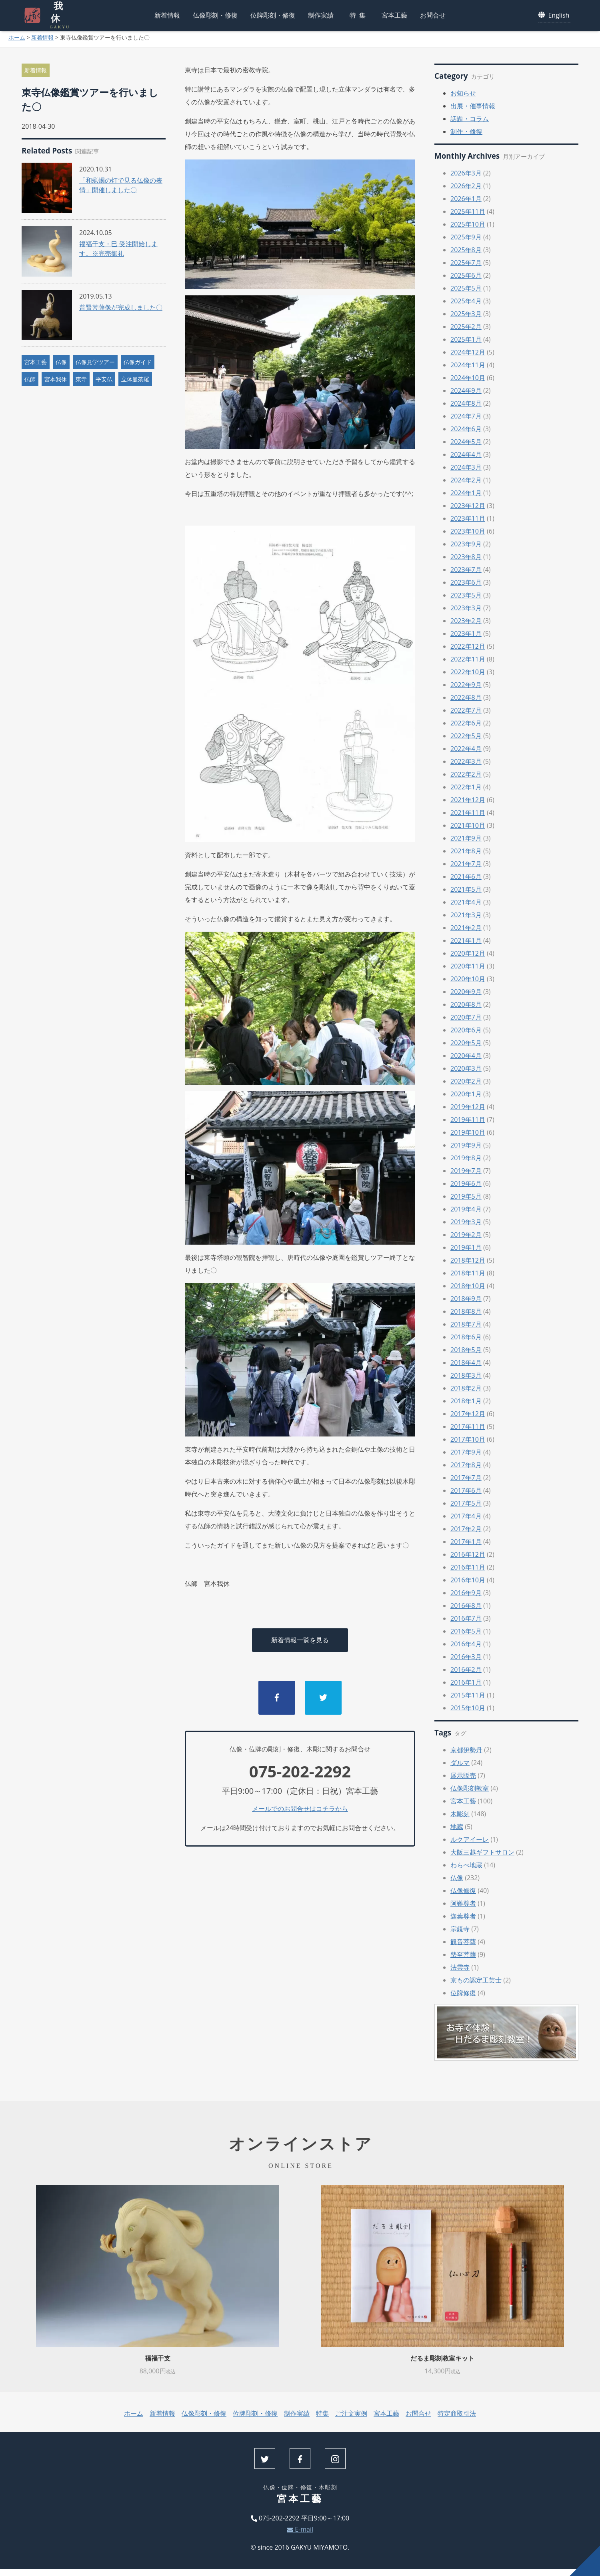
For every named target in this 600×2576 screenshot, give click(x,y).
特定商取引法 (457, 2413)
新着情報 (167, 14)
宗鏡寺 (460, 1929)
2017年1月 (466, 1541)
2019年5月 (466, 1196)
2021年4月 (466, 902)
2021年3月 (466, 914)
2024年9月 (466, 390)
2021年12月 (467, 799)
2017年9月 (466, 1452)
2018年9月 (466, 1298)
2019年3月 (466, 1221)
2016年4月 (466, 1644)
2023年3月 (466, 608)
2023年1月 (466, 633)
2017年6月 (466, 1490)
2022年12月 (467, 646)
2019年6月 (466, 1183)
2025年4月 (466, 301)
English (554, 13)
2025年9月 (466, 237)
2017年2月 (466, 1528)
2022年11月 (467, 659)
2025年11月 (467, 211)
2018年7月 (466, 1324)
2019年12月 (467, 1106)
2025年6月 (466, 275)
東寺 (81, 379)
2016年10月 (467, 1580)
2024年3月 (466, 467)
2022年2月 (466, 774)
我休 (56, 14)
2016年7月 (466, 1618)
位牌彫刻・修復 (272, 14)
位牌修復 (463, 1992)
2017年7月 (466, 1477)
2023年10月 (467, 531)
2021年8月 (466, 851)
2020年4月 (466, 1055)
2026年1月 (466, 198)
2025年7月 (466, 262)
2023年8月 (466, 556)
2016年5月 (466, 1631)
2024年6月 (466, 428)
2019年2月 (466, 1234)
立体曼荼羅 (135, 379)
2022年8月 (466, 697)
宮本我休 (55, 379)
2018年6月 (466, 1337)
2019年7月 (466, 1170)
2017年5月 (466, 1503)
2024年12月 (467, 352)
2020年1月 (466, 1094)
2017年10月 (467, 1439)
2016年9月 (466, 1592)
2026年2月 (466, 185)
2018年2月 (466, 1388)
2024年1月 (466, 492)
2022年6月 (466, 723)
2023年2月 (466, 620)
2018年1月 (466, 1401)
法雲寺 (460, 1967)
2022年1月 (466, 787)
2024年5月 (466, 441)
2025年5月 (466, 288)
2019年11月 (467, 1119)
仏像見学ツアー (95, 362)
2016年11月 (467, 1567)
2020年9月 (466, 991)
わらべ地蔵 (466, 1865)
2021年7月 (466, 863)
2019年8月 (466, 1158)
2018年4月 (466, 1362)
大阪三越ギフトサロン (482, 1852)
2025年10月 (467, 224)
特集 (359, 14)
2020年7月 (466, 1017)
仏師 (30, 379)
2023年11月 (467, 518)
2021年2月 (466, 927)
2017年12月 (467, 1413)
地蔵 (456, 1826)
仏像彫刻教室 (469, 1788)
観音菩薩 (463, 1941)
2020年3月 (466, 1068)
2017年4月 (466, 1516)
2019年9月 (466, 1145)
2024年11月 (467, 365)
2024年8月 (466, 403)
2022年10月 (467, 671)
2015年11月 (467, 1695)
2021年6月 (466, 876)
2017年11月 (467, 1426)
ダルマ (460, 1762)
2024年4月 (466, 454)
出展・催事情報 (472, 106)
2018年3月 (466, 1375)
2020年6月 (466, 1030)
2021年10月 (467, 825)
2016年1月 (466, 1682)
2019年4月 (466, 1209)
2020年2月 (466, 1081)
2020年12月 (467, 953)
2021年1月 (466, 940)
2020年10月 (467, 978)
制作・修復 (466, 131)
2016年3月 (466, 1656)
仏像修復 (463, 1890)
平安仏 (104, 379)
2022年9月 (466, 684)
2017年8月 (466, 1464)
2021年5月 (466, 889)
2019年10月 (467, 1132)
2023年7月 (466, 569)
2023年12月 (467, 505)
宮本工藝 (394, 14)
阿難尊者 (463, 1903)
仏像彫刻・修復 (215, 14)
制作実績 (321, 14)
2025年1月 (466, 339)
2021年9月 (466, 838)
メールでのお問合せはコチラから (300, 1808)
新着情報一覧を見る (300, 1640)
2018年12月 (467, 1260)
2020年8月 (466, 1004)
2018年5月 (466, 1349)
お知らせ (463, 93)
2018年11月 (467, 1273)
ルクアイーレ (469, 1839)
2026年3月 (466, 173)
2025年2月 (466, 326)
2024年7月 (466, 416)
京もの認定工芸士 (476, 1980)
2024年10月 (467, 377)
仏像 (61, 362)
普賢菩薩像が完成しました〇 (120, 307)
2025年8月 (466, 249)
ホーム (16, 37)
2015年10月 (467, 1707)
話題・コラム (469, 118)
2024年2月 (466, 480)
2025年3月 (466, 313)
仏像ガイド (138, 362)
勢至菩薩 (463, 1954)
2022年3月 (466, 761)
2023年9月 (466, 544)
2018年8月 (466, 1311)
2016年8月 (466, 1605)
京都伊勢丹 (466, 1749)
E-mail (300, 2529)
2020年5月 (466, 1042)
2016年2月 (466, 1669)
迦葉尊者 (463, 1916)
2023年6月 (466, 582)
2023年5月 (466, 595)
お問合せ (433, 14)
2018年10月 (467, 1285)
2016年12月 (467, 1554)
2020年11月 (467, 966)
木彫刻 (460, 1813)
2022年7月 (466, 710)
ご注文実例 (351, 2413)
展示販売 (463, 1775)
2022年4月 (466, 748)
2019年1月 (466, 1247)
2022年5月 (466, 735)
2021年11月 (467, 812)
